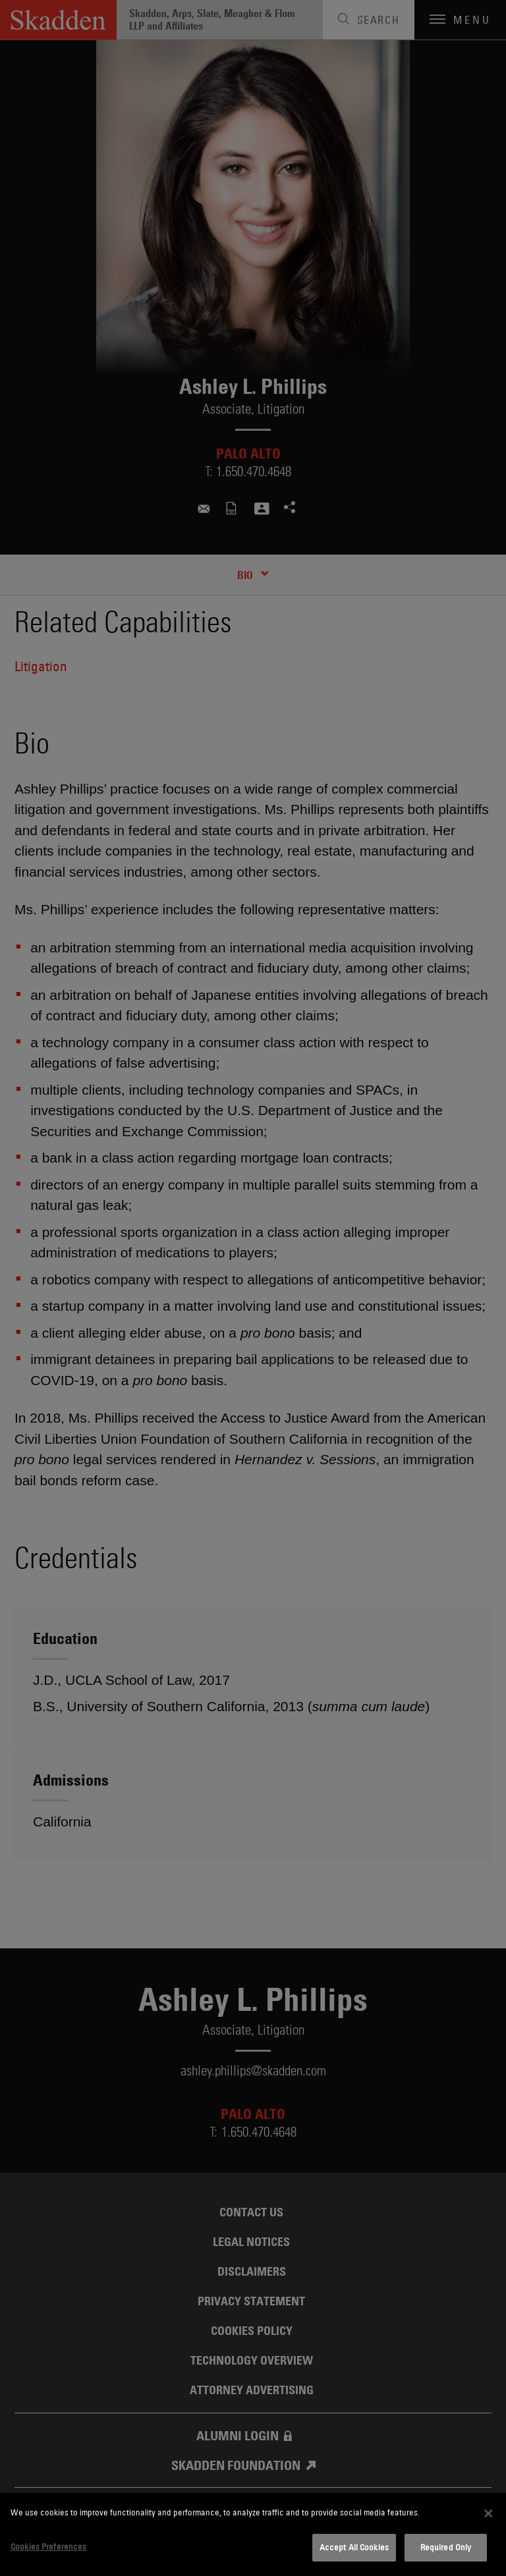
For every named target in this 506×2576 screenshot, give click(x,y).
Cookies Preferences (48, 2546)
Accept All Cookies (354, 2547)
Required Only (446, 2547)
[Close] (488, 2513)
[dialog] (253, 2534)
